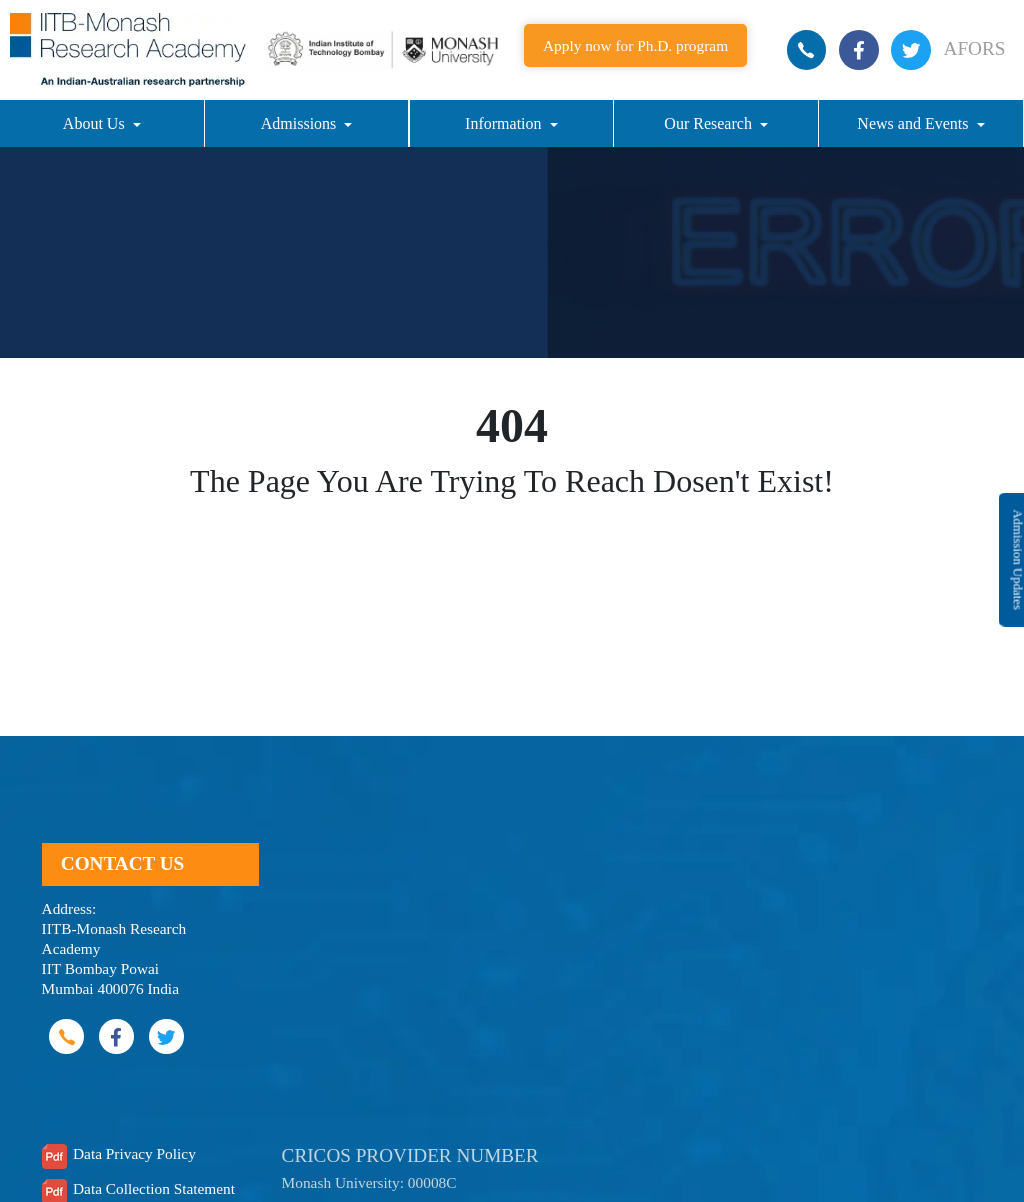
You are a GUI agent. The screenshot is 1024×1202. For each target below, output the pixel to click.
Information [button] (505, 123)
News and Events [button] (914, 123)
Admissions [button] (301, 123)
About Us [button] (96, 123)
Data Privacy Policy (134, 1153)
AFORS (975, 48)
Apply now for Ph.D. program (635, 45)
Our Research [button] (710, 123)
